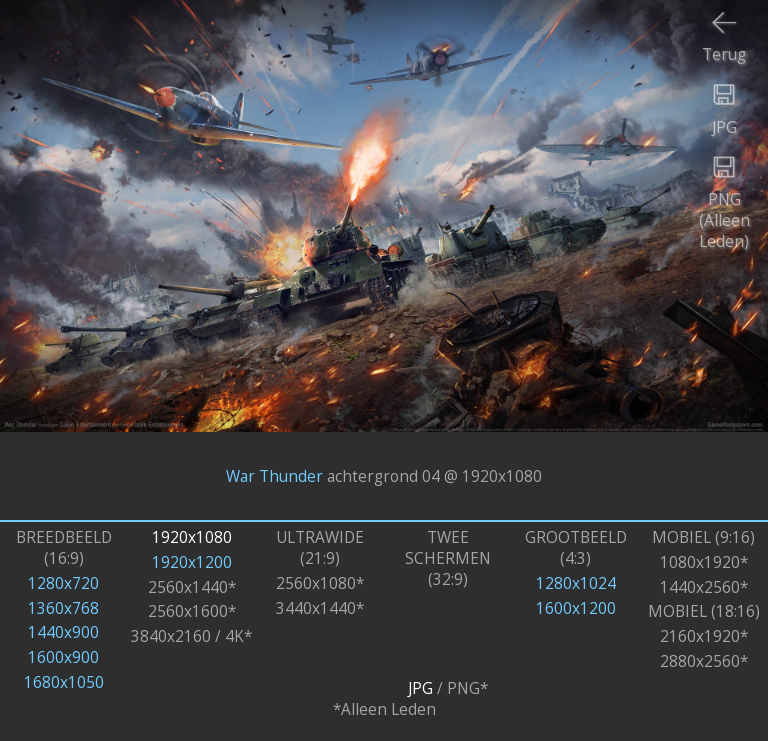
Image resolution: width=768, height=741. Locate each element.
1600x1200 (576, 608)
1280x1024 (576, 583)
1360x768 (63, 608)
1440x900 (63, 632)
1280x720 (63, 583)
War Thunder (274, 475)
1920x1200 (192, 562)
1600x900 (63, 657)
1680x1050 (64, 682)
